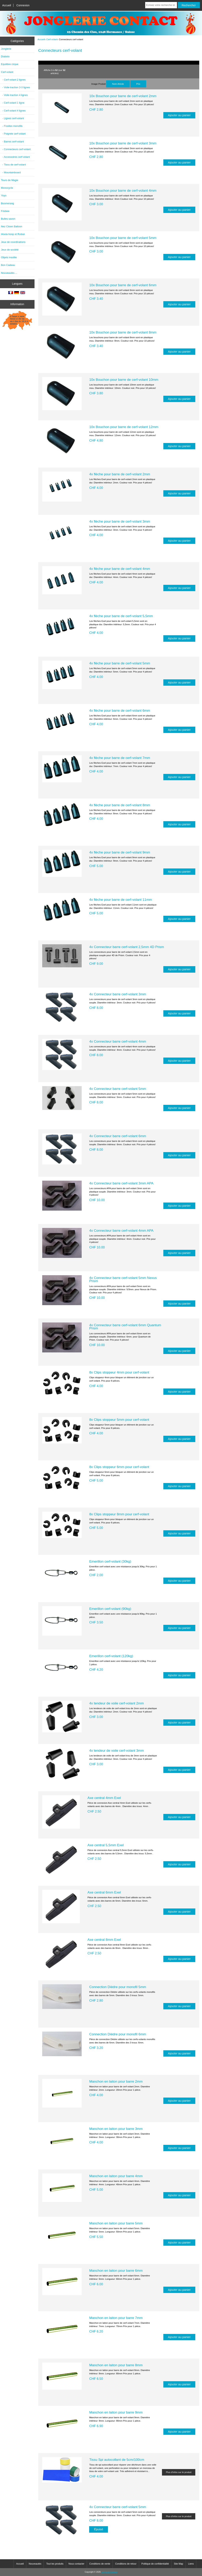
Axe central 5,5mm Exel (105, 1845)
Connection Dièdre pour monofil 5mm (117, 1987)
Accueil (6, 5)
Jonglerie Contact (109, 2572)
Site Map (178, 2563)
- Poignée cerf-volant (13, 133)
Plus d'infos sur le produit (178, 2472)
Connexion (23, 5)
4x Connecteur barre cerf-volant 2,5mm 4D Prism (126, 947)
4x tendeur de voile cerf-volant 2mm (116, 1703)
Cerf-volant (52, 39)
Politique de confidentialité (155, 2563)
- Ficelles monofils (11, 125)
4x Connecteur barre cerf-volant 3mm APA (121, 1183)
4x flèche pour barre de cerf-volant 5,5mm (121, 616)
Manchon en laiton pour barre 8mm (116, 2365)
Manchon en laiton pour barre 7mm (116, 2318)
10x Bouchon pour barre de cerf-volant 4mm (122, 190)
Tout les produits (54, 2563)
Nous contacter (76, 2563)
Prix (138, 84)
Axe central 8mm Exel (104, 1940)
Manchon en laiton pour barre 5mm (116, 2223)
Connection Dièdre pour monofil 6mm (117, 2034)
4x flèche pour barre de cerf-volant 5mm (119, 663)
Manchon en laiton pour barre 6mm (116, 2270)
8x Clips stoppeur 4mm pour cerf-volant (119, 1372)
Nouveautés (35, 2563)
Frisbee (5, 211)
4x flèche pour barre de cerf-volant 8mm (119, 805)
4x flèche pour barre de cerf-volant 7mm (119, 758)
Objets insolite (9, 257)
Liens (191, 2563)
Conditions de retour (126, 2563)
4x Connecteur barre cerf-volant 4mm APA (121, 1230)
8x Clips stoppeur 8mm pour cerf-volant (119, 1514)
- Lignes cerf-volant (12, 118)
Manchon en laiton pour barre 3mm (116, 2129)
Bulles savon (8, 218)
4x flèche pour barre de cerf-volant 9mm (119, 852)
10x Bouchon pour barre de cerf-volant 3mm (122, 143)
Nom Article (118, 84)
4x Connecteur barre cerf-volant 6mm (117, 1136)
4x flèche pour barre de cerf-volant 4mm (119, 569)
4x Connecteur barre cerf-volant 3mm (117, 994)
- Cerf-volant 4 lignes (13, 110)
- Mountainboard (11, 172)
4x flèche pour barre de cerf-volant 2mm (119, 474)
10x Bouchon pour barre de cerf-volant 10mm (123, 380)
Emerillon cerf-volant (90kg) (110, 1609)
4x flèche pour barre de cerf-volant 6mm (119, 710)
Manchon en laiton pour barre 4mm (116, 2176)
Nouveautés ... (9, 272)
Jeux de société (10, 249)
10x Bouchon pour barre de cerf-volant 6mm (122, 285)
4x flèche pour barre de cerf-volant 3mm (119, 521)
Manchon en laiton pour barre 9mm (116, 2412)
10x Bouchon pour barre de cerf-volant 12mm (123, 427)
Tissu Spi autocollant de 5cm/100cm (116, 2460)
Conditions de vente (99, 2563)
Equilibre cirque (9, 64)
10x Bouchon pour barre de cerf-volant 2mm (122, 96)
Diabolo (5, 56)
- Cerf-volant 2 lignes (13, 79)
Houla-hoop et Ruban (13, 234)
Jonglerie (6, 48)
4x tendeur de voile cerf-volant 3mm (116, 1750)
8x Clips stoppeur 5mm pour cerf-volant (119, 1420)
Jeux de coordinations (13, 242)
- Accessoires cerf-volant (15, 156)
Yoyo (4, 195)
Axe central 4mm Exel (104, 1798)
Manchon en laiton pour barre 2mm (116, 2081)
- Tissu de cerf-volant (13, 164)
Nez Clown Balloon (11, 226)
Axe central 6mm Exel (104, 1892)
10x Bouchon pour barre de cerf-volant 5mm (122, 238)
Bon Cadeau (8, 265)
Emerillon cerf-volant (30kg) (110, 1561)
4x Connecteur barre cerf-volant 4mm (117, 1041)
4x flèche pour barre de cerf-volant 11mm (120, 900)
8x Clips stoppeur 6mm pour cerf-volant (119, 1467)
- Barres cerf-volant (12, 141)
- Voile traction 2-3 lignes (15, 87)
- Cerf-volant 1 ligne (12, 102)
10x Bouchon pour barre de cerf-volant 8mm (122, 332)
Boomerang (7, 203)
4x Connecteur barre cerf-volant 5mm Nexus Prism (123, 1279)
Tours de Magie (9, 180)
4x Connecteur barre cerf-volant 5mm (117, 1089)
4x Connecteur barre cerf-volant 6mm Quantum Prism (125, 1326)
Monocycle (7, 187)
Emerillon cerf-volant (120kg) (111, 1656)
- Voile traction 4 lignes (14, 95)
